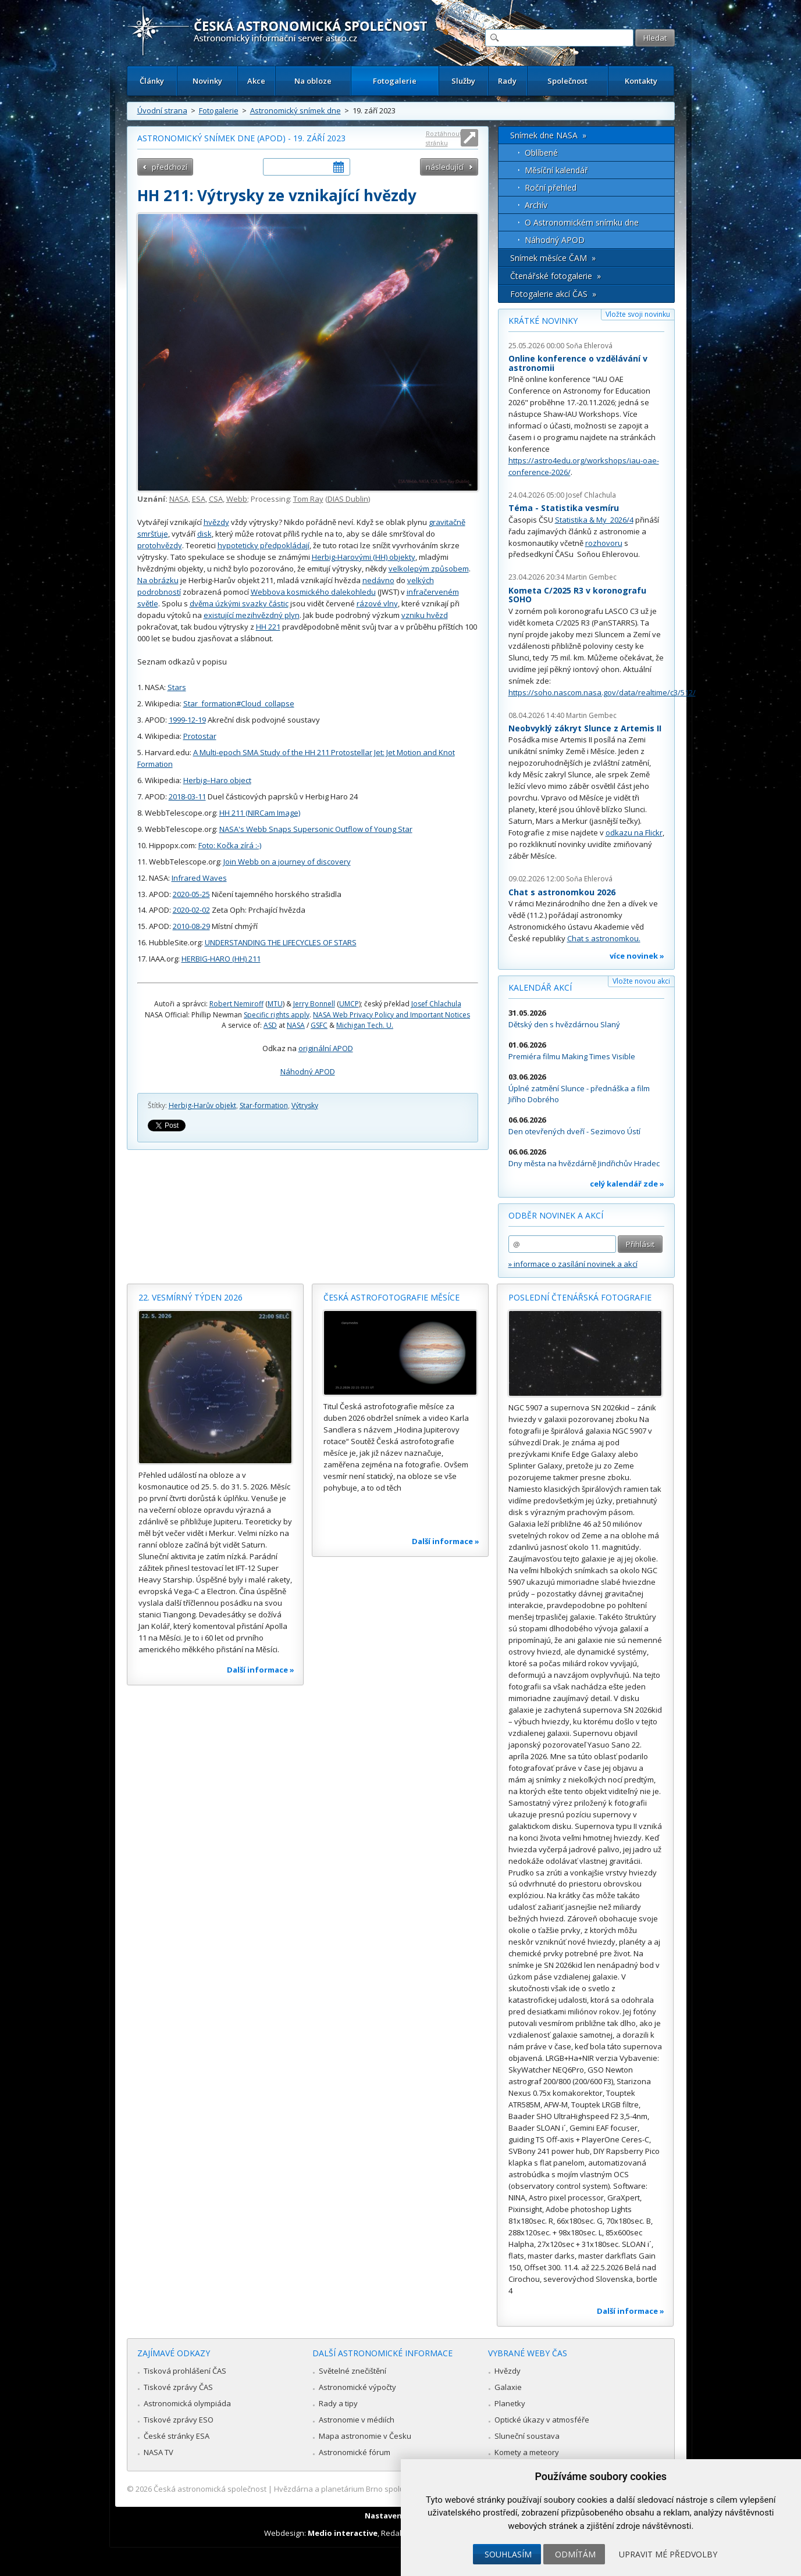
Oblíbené (541, 152)
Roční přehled (550, 187)
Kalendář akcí (540, 987)
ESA (198, 499)
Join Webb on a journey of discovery (287, 861)
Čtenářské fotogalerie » (555, 275)
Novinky (207, 81)
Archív (536, 204)
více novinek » (637, 956)
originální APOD (325, 1048)
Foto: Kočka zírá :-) (229, 845)
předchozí (169, 167)
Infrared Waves (199, 878)
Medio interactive (343, 2533)
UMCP (349, 1004)
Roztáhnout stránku (444, 138)
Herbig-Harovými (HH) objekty (363, 557)
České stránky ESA (176, 2436)
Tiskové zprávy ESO (178, 2419)
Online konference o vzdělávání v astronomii (577, 363)
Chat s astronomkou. (603, 938)
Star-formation (264, 1105)
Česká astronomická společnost (210, 2489)
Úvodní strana (162, 110)
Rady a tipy (338, 2403)
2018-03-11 (187, 796)
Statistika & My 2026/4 (594, 520)
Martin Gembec (591, 577)
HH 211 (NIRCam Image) (259, 813)
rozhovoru (603, 543)
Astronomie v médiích (356, 2419)
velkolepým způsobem (429, 568)
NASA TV (158, 2452)
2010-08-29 (191, 926)
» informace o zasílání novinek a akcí (573, 1264)
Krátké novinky (543, 320)
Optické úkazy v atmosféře (541, 2419)
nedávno (378, 580)
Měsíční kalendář (556, 170)
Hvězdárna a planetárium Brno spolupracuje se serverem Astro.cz (390, 2489)
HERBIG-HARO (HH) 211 (221, 958)
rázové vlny (377, 603)
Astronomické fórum (354, 2452)
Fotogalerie (394, 81)
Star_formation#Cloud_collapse (238, 703)
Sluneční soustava (527, 2436)
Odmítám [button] (575, 2554)
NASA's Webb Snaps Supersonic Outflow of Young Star (315, 829)
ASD (270, 1025)
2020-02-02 (191, 910)
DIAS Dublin (347, 499)
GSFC (319, 1025)
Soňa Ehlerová (589, 346)
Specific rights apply (276, 1015)
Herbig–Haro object (217, 780)
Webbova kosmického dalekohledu (313, 592)
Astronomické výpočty (357, 2387)
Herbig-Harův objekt (202, 1105)
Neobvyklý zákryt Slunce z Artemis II (584, 728)
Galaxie (508, 2387)
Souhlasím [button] (508, 2554)
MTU (275, 1004)
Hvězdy (507, 2371)
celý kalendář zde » (627, 1183)
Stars (177, 687)
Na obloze (313, 81)
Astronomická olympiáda (187, 2403)
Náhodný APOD (307, 1071)
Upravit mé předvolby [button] (668, 2554)
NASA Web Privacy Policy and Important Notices (391, 1015)
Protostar (199, 736)
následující (445, 167)
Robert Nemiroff (236, 1004)
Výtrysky (304, 1105)
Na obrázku (158, 580)
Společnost (567, 81)
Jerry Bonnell (314, 1004)
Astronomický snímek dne (295, 110)
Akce (256, 81)
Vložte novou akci (641, 981)
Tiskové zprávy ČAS (178, 2387)
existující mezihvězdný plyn (252, 615)
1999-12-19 (187, 719)
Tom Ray (308, 499)
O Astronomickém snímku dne (582, 222)
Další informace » (260, 1669)
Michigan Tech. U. (364, 1025)
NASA (178, 499)
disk (204, 533)
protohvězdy (159, 545)
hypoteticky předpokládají (263, 545)
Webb (236, 499)
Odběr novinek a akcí (555, 1215)
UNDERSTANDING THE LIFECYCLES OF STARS (281, 942)
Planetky (509, 2403)
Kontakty (641, 81)
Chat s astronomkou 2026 (561, 892)
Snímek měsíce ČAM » (553, 257)
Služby (463, 81)
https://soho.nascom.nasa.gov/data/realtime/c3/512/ (602, 692)
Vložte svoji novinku (638, 314)
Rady (507, 81)
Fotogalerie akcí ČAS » (553, 293)
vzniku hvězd (424, 615)
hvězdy (216, 522)
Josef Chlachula (436, 1004)
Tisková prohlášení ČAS (185, 2371)
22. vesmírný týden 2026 (190, 1297)
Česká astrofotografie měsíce (391, 1297)
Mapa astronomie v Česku (365, 2436)
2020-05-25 (191, 894)
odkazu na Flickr (634, 832)
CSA (216, 499)
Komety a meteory (526, 2452)
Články (152, 81)
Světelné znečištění (352, 2371)
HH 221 (268, 626)
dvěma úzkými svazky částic (239, 603)
